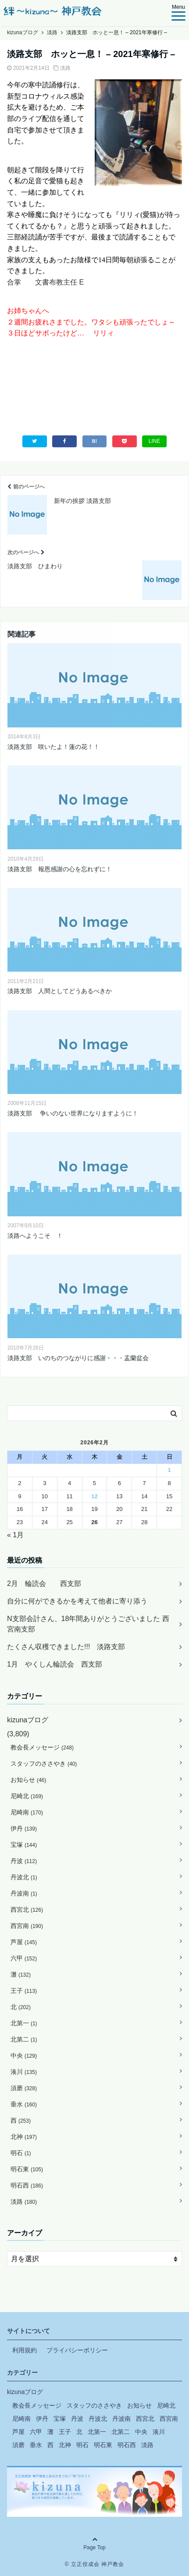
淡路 (65, 68)
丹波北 (24, 1877)
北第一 (24, 2023)
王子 (24, 1990)
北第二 (24, 2039)
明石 (21, 2152)
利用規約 (24, 2350)
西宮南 (27, 1925)
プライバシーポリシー (77, 2350)
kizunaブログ (27, 1720)
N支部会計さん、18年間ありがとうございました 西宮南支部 (88, 1624)
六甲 (24, 1958)
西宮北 (27, 1909)
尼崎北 (27, 1795)
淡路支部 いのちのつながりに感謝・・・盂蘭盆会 (78, 1357)
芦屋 (24, 1941)
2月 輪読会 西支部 (44, 1583)
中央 (24, 2055)
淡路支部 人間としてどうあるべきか (59, 990)
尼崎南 (27, 1812)
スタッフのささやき (44, 1763)
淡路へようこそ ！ (35, 1235)
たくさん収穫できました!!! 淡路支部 (66, 1646)
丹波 (24, 1860)
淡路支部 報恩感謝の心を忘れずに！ (59, 869)
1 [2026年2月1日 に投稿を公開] (169, 1470)
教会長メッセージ (42, 1747)
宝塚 (24, 1844)
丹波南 (24, 1893)
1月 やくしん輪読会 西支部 (54, 1664)
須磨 (24, 2087)
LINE (154, 441)
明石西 (27, 2185)
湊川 (24, 2071)
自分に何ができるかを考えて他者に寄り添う (77, 1601)
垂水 (24, 2104)
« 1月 (15, 1535)
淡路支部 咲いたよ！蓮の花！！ (53, 746)
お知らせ (28, 1779)
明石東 (27, 2169)
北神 (24, 2136)
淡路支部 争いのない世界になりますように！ (76, 1113)
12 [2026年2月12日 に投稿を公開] (94, 1496)
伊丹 (24, 1828)
